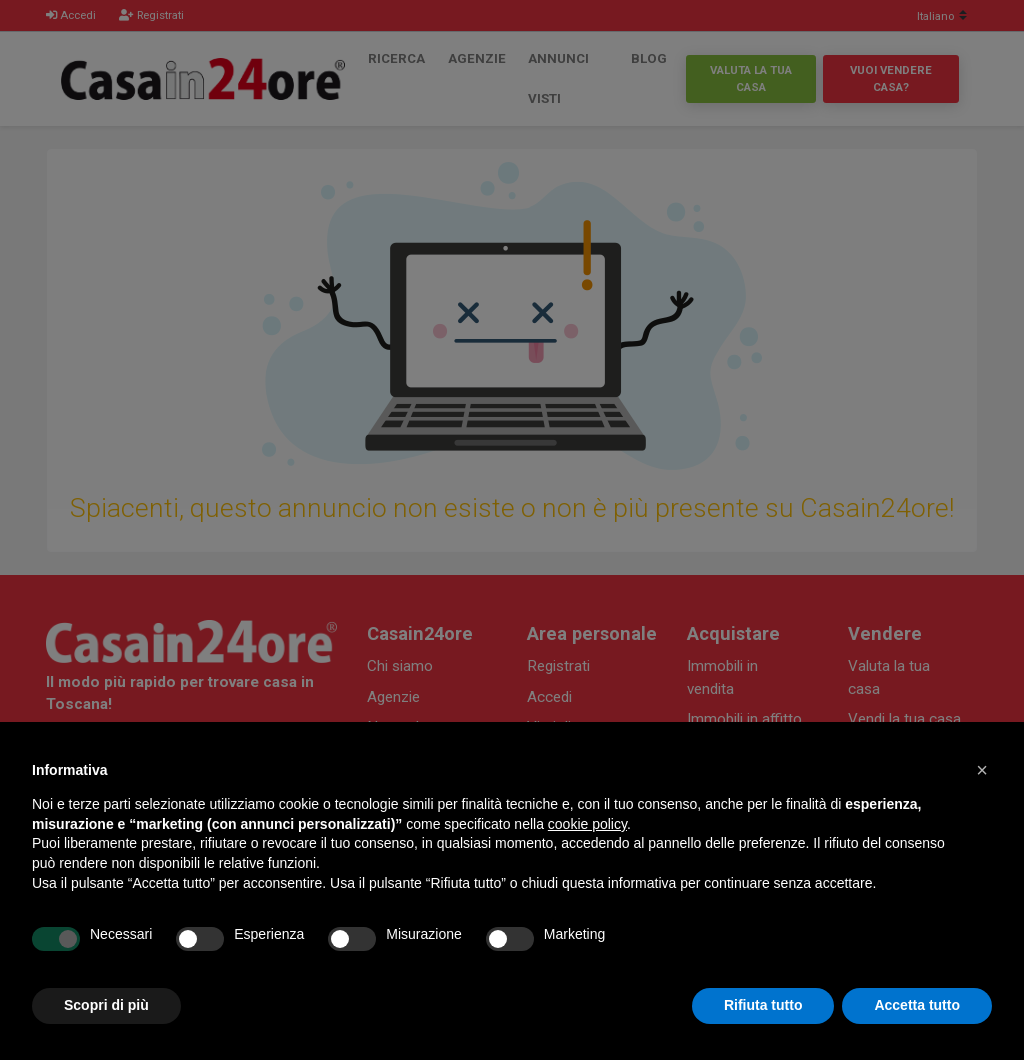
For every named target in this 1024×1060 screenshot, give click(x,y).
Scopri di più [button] (106, 1005)
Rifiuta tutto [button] (763, 1005)
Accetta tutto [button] (917, 1005)
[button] (982, 770)
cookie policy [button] (587, 824)
